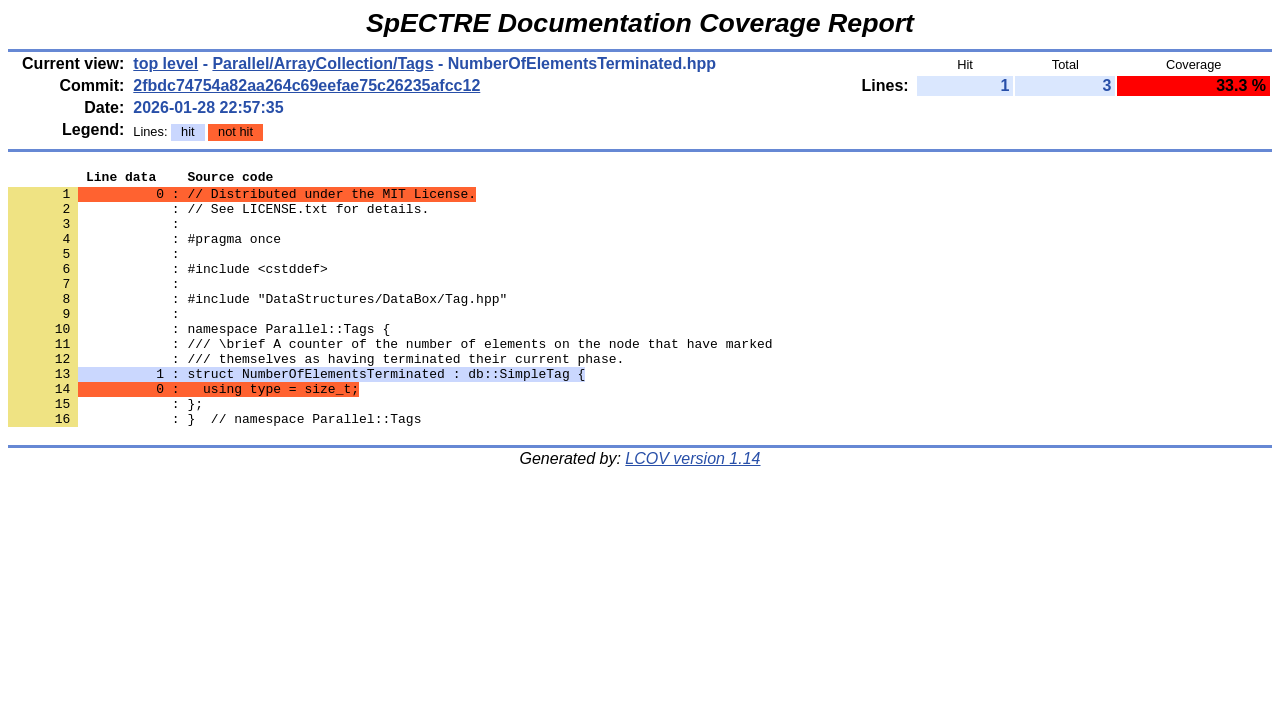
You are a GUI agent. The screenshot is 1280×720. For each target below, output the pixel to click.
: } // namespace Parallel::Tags (214, 469)
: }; (105, 451)
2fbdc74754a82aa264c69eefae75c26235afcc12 (306, 85)
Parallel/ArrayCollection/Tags (322, 63)
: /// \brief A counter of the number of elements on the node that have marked (390, 379)
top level (165, 63)
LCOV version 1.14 (692, 509)
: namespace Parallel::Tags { (199, 361)
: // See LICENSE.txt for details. (218, 217)
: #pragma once (144, 253)
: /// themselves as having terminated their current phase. (316, 397)
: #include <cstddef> (168, 289)
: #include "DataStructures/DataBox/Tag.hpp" (257, 325)
